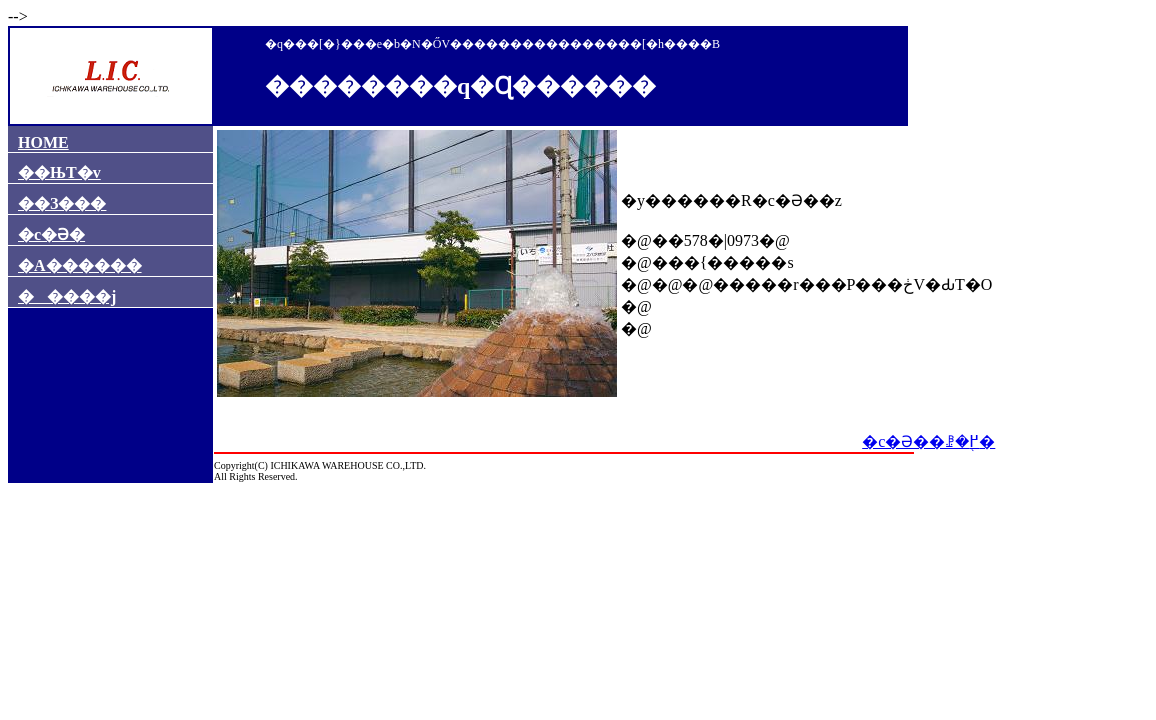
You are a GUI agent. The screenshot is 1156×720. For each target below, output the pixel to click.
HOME (43, 142)
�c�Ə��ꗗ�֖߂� (928, 441)
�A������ (80, 265)
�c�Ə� (51, 234)
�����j (67, 296)
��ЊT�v (59, 172)
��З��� (62, 203)
